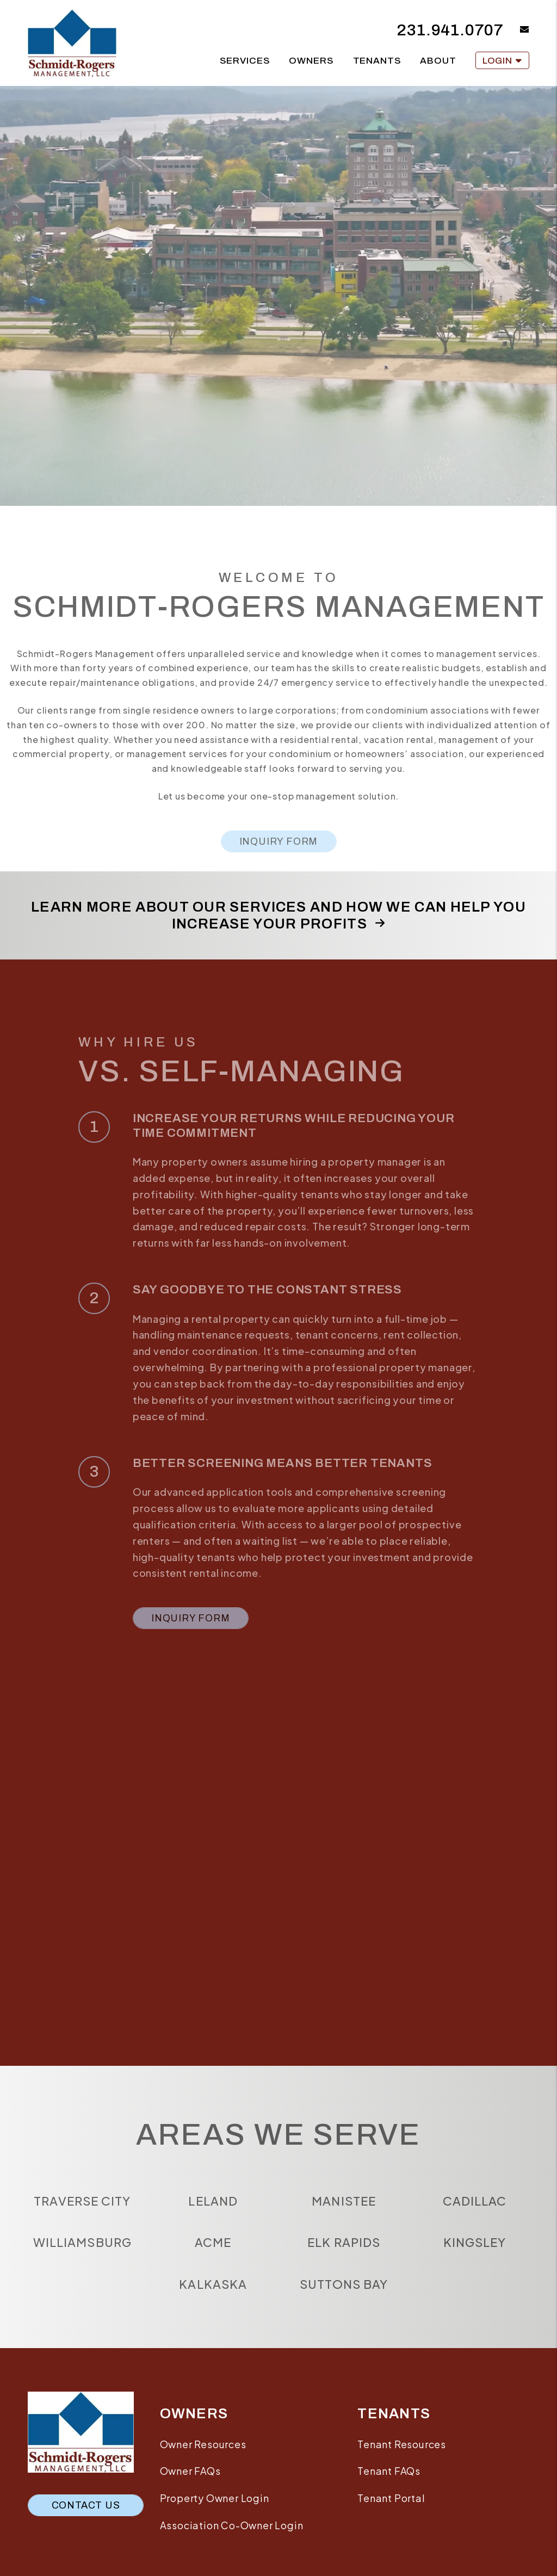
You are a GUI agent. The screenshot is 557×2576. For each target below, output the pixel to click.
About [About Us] (438, 60)
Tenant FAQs (388, 2470)
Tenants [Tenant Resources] (377, 60)
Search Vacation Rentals (461, 405)
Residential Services (278, 420)
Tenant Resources (278, 446)
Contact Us (86, 2505)
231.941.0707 (450, 30)
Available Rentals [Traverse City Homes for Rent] (278, 395)
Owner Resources (203, 2444)
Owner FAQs (190, 2470)
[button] (516, 30)
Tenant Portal (391, 2498)
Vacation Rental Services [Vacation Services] (461, 450)
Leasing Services (95, 465)
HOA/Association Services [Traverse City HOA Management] (95, 430)
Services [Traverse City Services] (245, 60)
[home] (72, 42)
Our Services (95, 395)
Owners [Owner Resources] (311, 60)
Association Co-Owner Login (232, 2525)
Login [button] (502, 60)
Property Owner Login (214, 2498)
